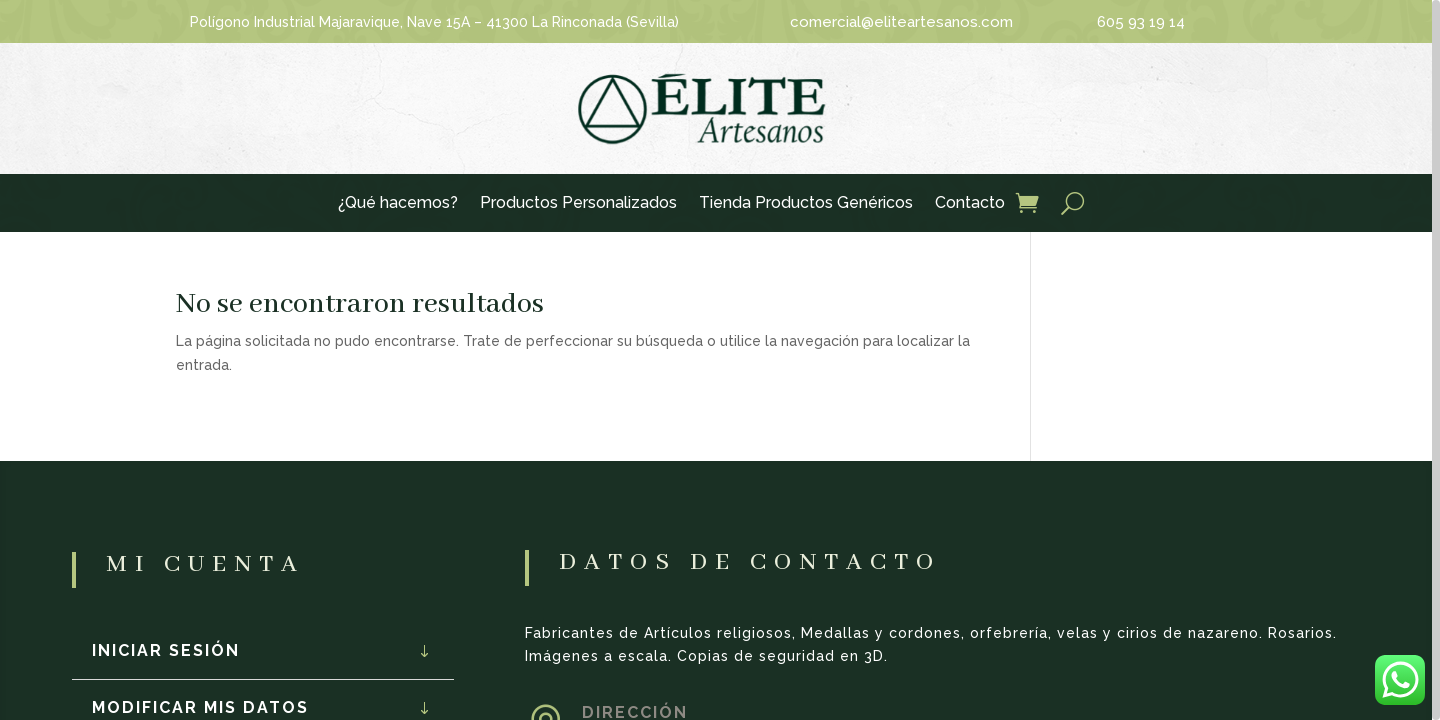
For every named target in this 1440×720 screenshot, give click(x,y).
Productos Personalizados (578, 204)
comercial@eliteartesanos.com (901, 22)
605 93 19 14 (1141, 22)
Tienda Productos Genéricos (806, 204)
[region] (720, 360)
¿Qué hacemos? (398, 204)
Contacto (970, 204)
